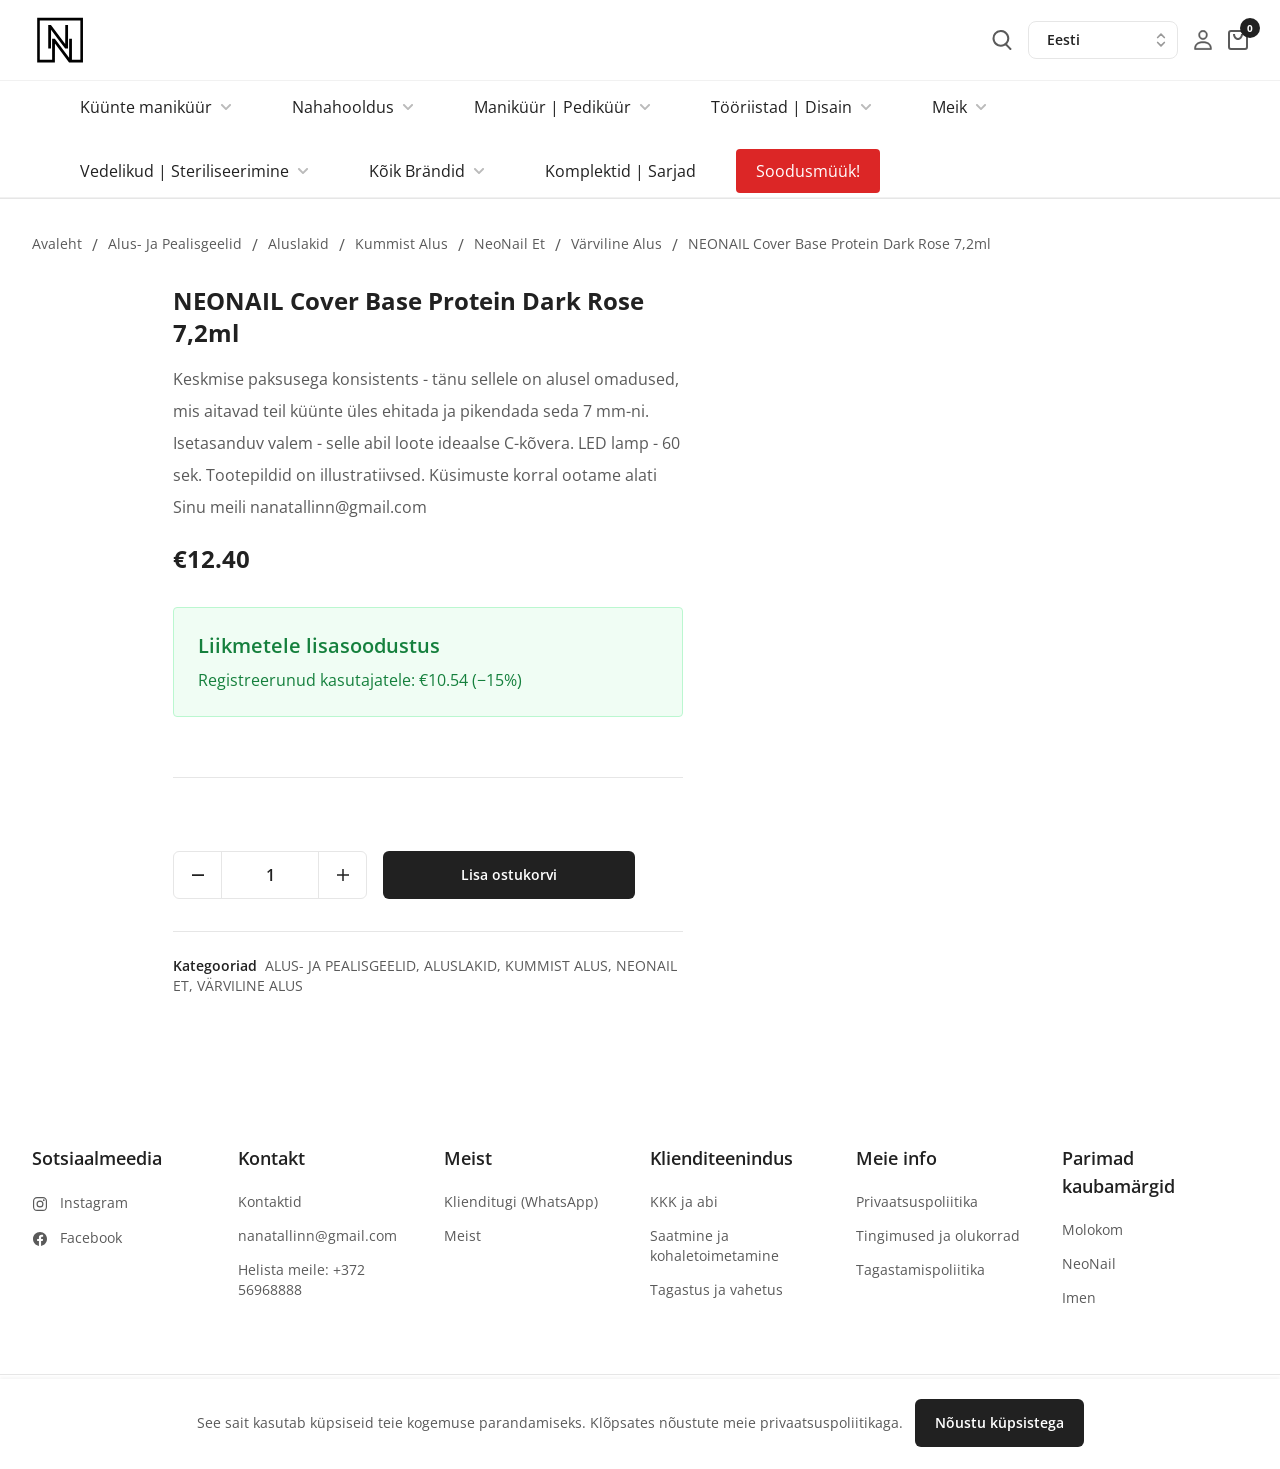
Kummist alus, (1126, 965)
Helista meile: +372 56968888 (301, 1279)
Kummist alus (401, 243)
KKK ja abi (684, 1201)
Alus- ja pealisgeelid (175, 243)
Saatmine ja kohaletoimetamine (714, 1245)
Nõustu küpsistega (999, 1422)
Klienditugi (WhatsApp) (521, 1201)
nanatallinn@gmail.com (317, 1235)
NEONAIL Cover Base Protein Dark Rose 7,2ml (839, 243)
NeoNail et (509, 243)
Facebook (91, 1237)
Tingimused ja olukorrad (938, 1235)
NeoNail (1089, 1263)
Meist (462, 1235)
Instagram (94, 1202)
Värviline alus (616, 243)
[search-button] (1002, 40)
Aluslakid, (1030, 965)
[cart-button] (1238, 40)
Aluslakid (298, 243)
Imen (1079, 1297)
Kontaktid (270, 1201)
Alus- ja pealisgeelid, (910, 965)
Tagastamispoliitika (920, 1269)
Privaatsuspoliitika (917, 1201)
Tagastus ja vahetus (716, 1289)
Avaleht (57, 243)
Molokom (1092, 1229)
